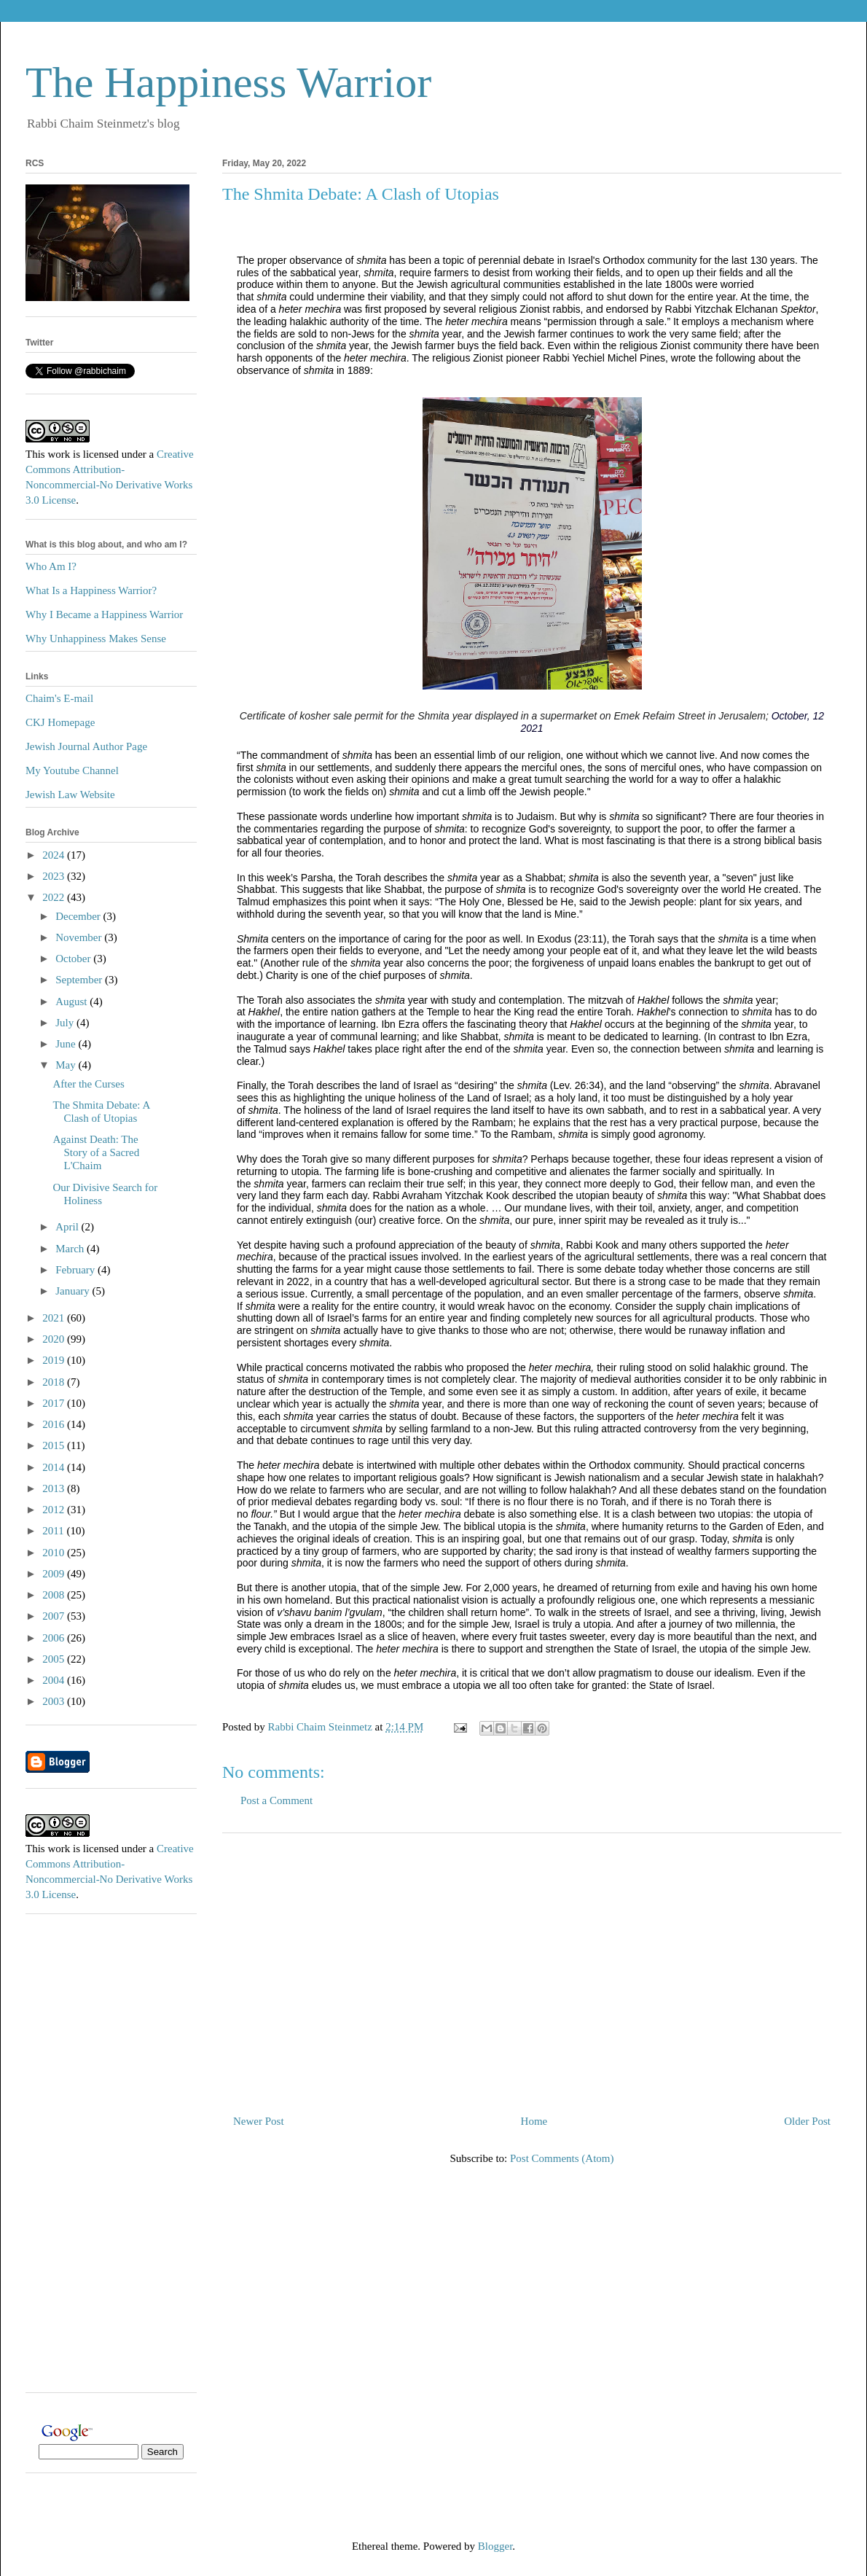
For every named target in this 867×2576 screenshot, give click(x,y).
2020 (54, 1339)
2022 (54, 897)
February (76, 1270)
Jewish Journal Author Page (86, 746)
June (66, 1044)
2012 (54, 1509)
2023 (54, 876)
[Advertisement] (532, 1968)
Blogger (495, 2546)
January (73, 1291)
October (74, 958)
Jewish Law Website (70, 794)
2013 (54, 1488)
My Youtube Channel (72, 770)
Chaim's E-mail (59, 698)
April (68, 1227)
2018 (54, 1382)
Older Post (807, 2121)
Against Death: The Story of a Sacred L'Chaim (96, 1152)
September (80, 979)
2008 (54, 1595)
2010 (54, 1552)
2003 (54, 1701)
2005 (54, 1659)
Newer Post (258, 2121)
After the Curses (89, 1084)
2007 (54, 1616)
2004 (54, 1680)
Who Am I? (51, 566)
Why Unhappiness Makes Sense (96, 638)
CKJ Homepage (60, 722)
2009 (54, 1574)
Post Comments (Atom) (562, 2158)
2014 (54, 1467)
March (71, 1248)
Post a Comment (276, 1800)
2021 (54, 1318)
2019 (54, 1360)
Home (534, 2121)
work (58, 454)
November (79, 937)
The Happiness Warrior (228, 82)
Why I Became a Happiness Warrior (104, 614)
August (72, 1001)
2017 (54, 1403)
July (65, 1023)
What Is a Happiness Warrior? (91, 590)
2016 (54, 1424)
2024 (54, 855)
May (66, 1065)
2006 (54, 1638)
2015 (54, 1445)
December (79, 916)
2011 (54, 1531)
